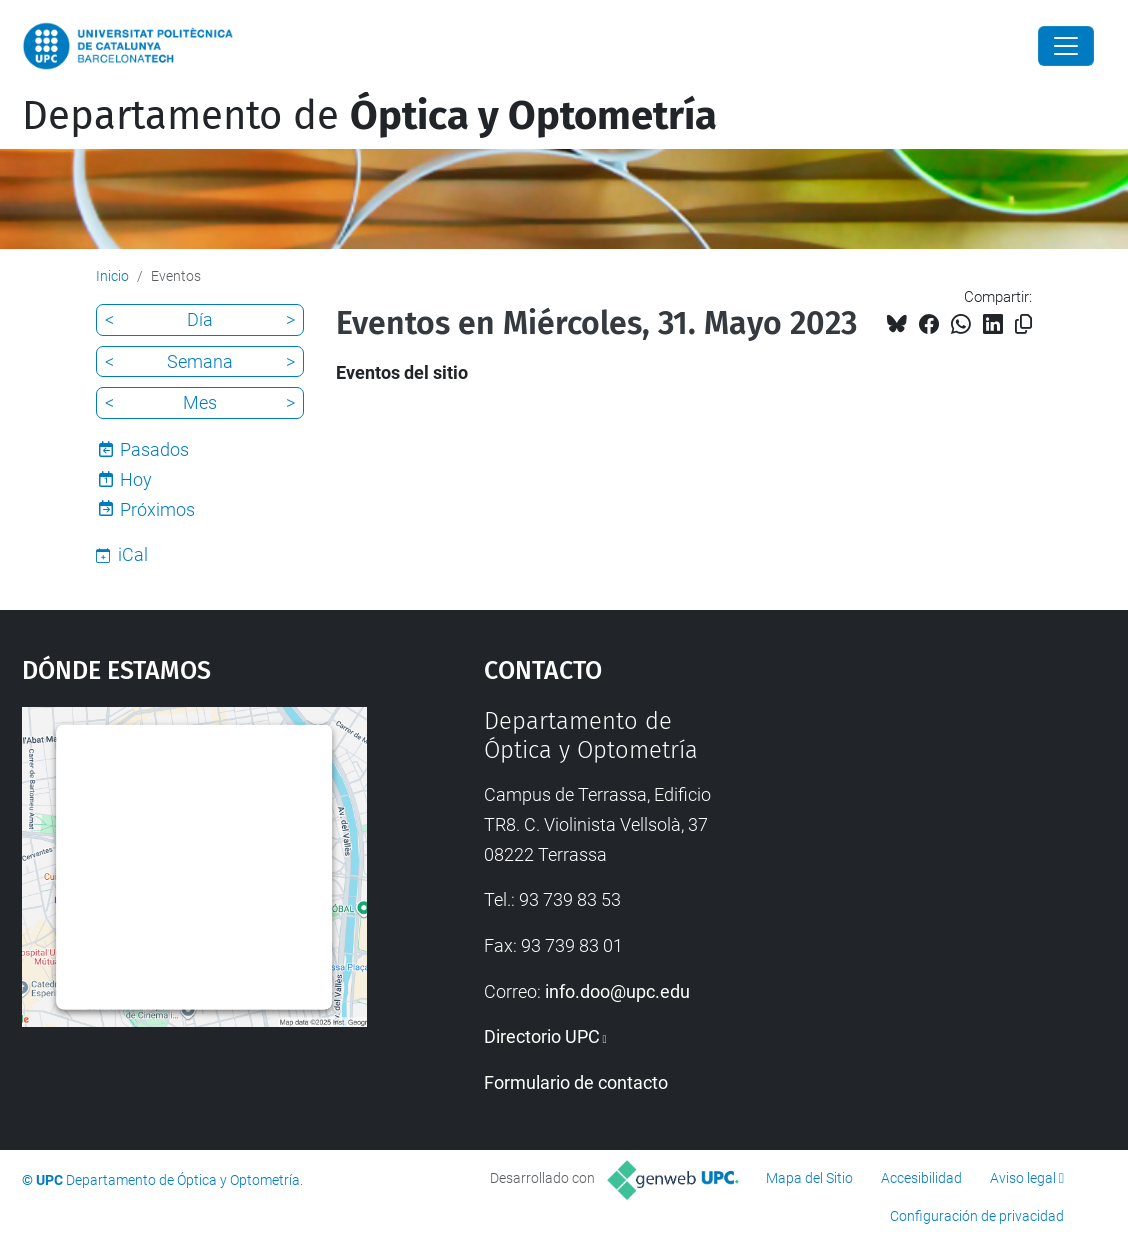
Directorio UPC (542, 1036)
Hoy (136, 479)
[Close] (1066, 46)
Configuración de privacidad (977, 1216)
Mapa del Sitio (809, 1178)
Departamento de (369, 116)
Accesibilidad (921, 1178)
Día (200, 319)
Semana (200, 361)
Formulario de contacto (576, 1082)
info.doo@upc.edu (617, 991)
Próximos (157, 509)
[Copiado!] (1023, 324)
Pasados (154, 449)
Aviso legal (1023, 1178)
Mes (200, 402)
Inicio (112, 276)
